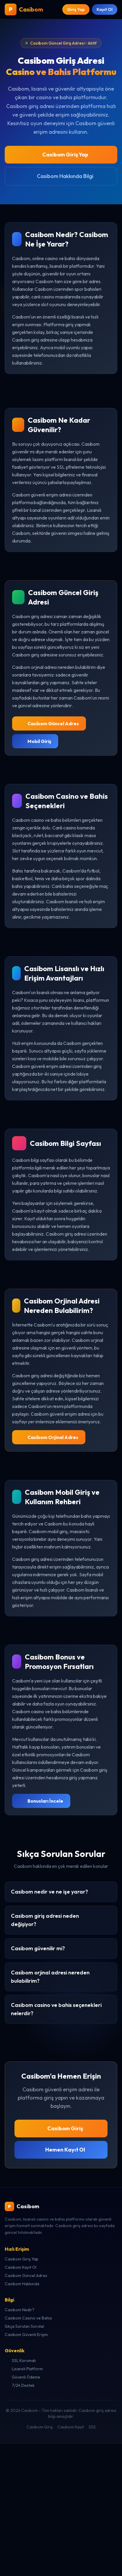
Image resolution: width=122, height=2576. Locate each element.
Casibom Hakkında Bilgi (61, 176)
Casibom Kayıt (70, 2427)
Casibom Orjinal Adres (48, 1437)
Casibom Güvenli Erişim (26, 2334)
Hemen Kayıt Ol (61, 2149)
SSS (92, 2427)
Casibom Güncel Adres (49, 723)
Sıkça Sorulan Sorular (25, 2326)
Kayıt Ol (105, 9)
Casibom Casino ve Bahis (28, 2318)
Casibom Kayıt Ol (20, 2267)
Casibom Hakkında (22, 2283)
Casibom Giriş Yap (61, 154)
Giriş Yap (76, 9)
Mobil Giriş (35, 741)
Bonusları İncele (41, 1801)
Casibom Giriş (61, 2128)
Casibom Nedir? (19, 2309)
